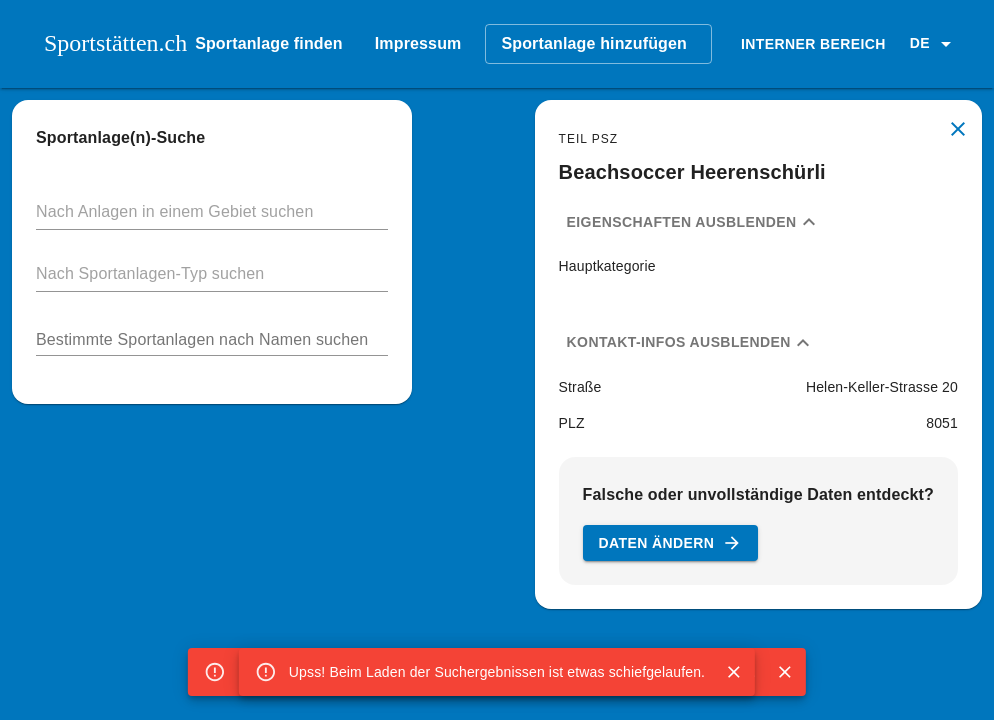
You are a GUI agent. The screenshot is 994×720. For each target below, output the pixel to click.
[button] (934, 44)
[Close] (734, 672)
